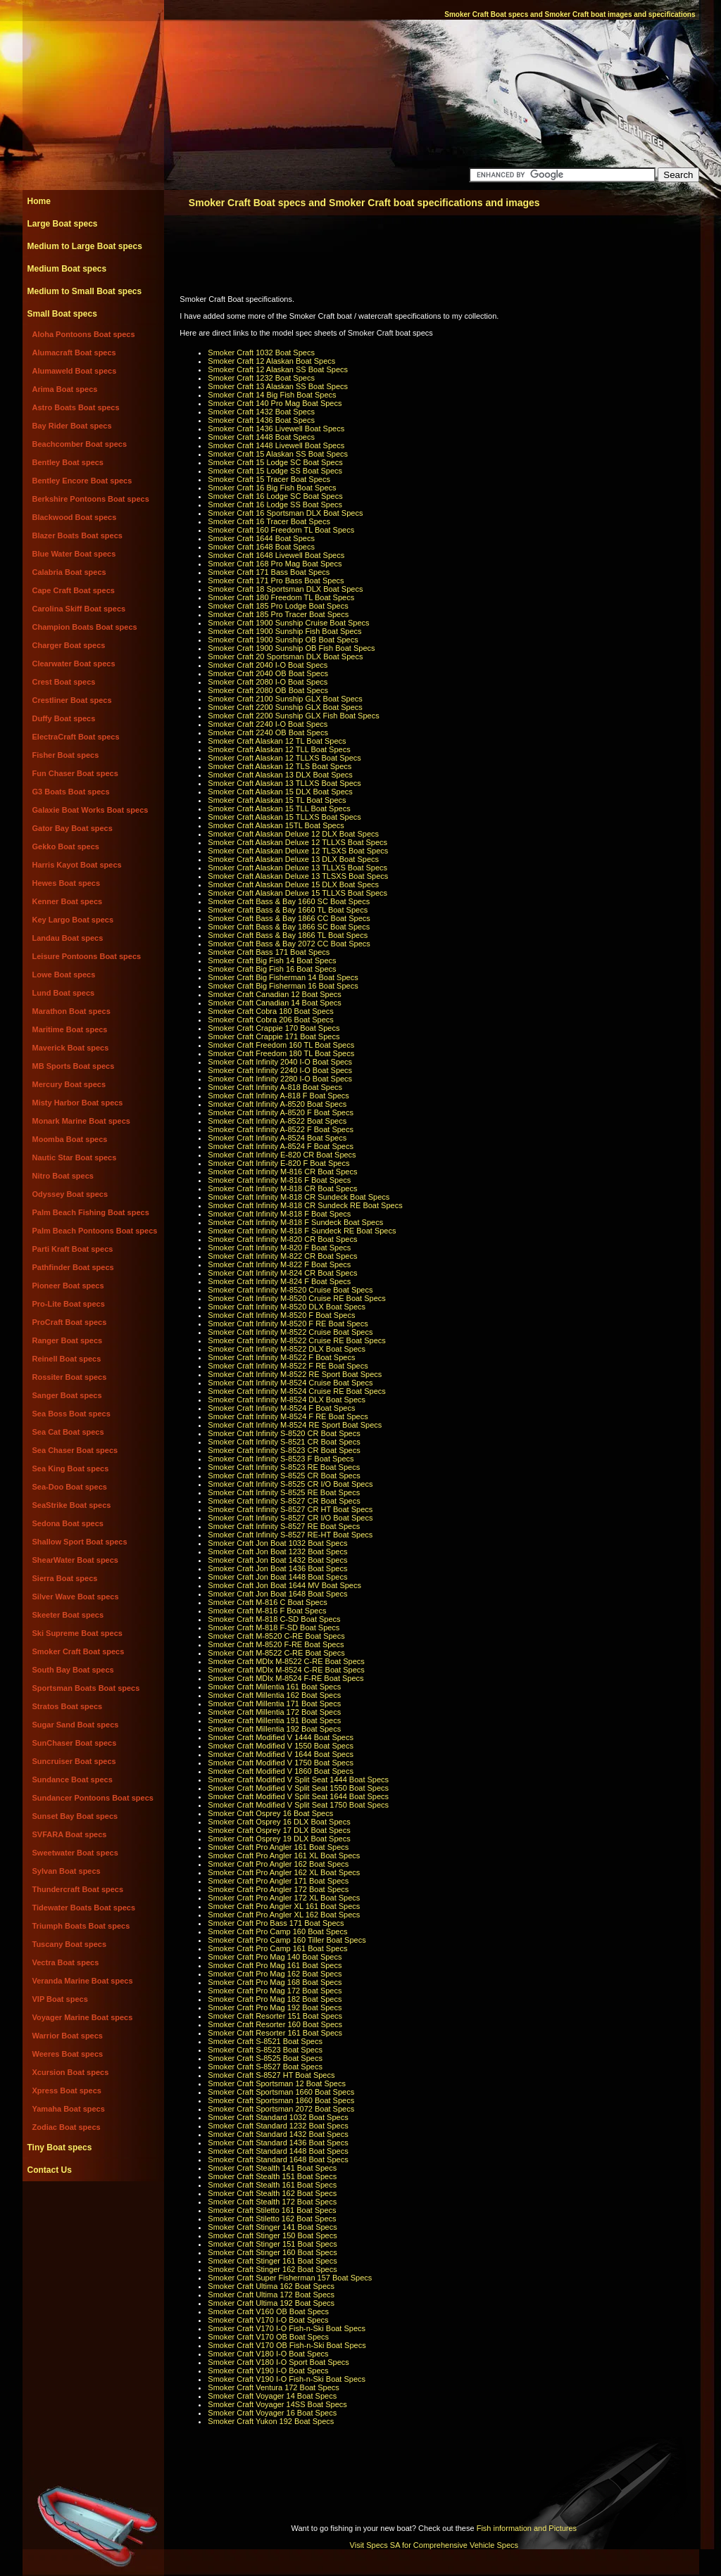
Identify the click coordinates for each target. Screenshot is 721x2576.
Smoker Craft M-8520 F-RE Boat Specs (276, 1644)
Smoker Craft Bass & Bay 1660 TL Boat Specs (288, 910)
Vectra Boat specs (65, 1962)
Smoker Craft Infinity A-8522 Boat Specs (277, 1121)
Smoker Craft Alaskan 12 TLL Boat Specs (279, 749)
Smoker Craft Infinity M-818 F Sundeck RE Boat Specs (302, 1230)
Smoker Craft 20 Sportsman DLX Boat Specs (285, 656)
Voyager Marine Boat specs (82, 2017)
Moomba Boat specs (70, 1139)
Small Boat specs (62, 314)
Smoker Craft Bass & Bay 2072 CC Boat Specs (289, 943)
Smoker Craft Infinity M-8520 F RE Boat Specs (288, 1323)
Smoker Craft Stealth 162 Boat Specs (272, 2193)
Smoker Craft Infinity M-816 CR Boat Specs (282, 1171)
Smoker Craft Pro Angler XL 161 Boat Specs (284, 1906)
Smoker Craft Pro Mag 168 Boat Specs (274, 1982)
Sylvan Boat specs (66, 1871)
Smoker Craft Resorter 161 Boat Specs (275, 2033)
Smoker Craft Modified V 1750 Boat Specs (280, 1762)
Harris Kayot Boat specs (77, 865)
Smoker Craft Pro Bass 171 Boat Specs (276, 1923)
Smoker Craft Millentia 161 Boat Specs (274, 1686)
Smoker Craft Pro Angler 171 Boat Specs (278, 1881)
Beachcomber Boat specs (79, 444)
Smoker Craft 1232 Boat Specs (261, 378)
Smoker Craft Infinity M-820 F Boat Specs (279, 1247)
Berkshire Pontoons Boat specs (90, 499)
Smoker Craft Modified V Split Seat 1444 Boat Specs (298, 1779)
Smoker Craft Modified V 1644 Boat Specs (280, 1754)
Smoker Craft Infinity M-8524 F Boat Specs (281, 1408)
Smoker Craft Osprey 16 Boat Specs (270, 1813)
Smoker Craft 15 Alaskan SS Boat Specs (278, 454)
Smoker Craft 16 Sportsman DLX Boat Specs (285, 513)
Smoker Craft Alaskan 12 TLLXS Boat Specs (284, 758)
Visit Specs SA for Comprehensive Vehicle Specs (434, 2545)
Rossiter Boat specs (69, 1377)
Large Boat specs (62, 224)
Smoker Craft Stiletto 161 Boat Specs (272, 2210)
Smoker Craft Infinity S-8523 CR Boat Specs (284, 1450)
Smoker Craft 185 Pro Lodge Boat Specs (278, 606)
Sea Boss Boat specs (71, 1413)
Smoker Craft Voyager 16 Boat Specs (272, 2413)
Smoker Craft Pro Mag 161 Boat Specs (274, 1965)
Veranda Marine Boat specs (82, 1981)
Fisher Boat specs (65, 755)
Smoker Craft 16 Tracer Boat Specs (269, 521)
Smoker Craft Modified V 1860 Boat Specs (280, 1771)
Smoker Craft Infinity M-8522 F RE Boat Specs (288, 1366)
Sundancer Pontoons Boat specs (92, 1798)
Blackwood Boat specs (74, 517)
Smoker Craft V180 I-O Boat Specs (268, 2353)
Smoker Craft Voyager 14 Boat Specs (272, 2396)
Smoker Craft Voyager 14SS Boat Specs (277, 2404)
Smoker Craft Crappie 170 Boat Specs (273, 1028)
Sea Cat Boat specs (68, 1432)
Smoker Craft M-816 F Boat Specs (267, 1610)
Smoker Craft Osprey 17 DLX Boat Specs (279, 1830)
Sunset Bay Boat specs (75, 1816)
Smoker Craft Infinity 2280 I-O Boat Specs (280, 1078)
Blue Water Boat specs (74, 554)
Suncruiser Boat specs (74, 1761)
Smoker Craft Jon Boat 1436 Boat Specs (277, 1568)
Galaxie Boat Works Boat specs (90, 810)
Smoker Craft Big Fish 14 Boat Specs (272, 960)
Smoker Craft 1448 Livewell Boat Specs (276, 445)
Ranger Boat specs (67, 1340)
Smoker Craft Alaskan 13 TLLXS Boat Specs (284, 783)
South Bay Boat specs (73, 1669)
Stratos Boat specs (67, 1706)
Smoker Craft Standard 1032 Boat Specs (278, 2117)
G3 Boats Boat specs (71, 791)
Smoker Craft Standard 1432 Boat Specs (278, 2134)
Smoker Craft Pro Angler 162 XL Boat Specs (284, 1872)
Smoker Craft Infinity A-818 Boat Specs (275, 1087)
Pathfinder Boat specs (73, 1267)
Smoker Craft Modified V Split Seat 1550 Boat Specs (298, 1788)
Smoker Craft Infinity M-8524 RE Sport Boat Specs (295, 1425)
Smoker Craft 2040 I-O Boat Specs (267, 665)
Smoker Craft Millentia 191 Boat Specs (274, 1720)
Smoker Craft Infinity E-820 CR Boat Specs (282, 1154)
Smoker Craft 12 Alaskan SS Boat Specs (278, 369)
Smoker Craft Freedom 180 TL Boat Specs (281, 1053)
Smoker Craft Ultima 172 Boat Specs (271, 2294)
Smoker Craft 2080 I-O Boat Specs (267, 682)
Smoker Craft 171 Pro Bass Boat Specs (276, 580)
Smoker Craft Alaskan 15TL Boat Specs (276, 825)
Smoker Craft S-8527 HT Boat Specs (271, 2075)
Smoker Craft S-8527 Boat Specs (265, 2066)
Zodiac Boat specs (66, 2127)
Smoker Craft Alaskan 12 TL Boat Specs (277, 741)
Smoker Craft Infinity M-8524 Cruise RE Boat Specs (296, 1391)
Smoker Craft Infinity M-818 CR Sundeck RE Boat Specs (305, 1205)
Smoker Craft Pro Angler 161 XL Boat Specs (284, 1855)
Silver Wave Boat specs (75, 1596)
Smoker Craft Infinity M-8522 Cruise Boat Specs (290, 1332)
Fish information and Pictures (527, 2528)
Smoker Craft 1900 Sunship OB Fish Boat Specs (291, 648)
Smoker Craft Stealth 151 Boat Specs (272, 2176)
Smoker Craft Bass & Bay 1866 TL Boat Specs (288, 935)
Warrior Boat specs (67, 2035)
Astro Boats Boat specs (76, 407)
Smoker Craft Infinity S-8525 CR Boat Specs (284, 1475)
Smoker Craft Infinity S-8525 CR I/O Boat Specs (290, 1484)
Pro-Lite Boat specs (68, 1304)
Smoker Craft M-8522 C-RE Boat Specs (276, 1653)
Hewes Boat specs (66, 883)
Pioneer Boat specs (68, 1285)
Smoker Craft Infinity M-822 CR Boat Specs (282, 1256)
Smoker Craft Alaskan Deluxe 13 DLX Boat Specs (293, 859)
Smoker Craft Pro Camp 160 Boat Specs (277, 1931)
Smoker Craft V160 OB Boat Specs (268, 2311)
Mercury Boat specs (69, 1084)
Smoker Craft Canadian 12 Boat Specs (274, 994)
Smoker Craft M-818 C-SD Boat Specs (274, 1619)
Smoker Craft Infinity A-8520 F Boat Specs (280, 1112)
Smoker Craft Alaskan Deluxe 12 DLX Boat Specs (293, 834)
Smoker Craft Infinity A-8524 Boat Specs (277, 1138)
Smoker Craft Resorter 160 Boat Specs (275, 2024)
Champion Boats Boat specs (84, 627)
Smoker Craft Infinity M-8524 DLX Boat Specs (286, 1399)
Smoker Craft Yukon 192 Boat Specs (271, 2421)
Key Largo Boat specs (73, 919)
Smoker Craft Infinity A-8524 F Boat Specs (280, 1146)
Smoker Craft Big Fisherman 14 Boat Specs (283, 977)
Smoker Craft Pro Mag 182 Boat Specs (274, 1999)
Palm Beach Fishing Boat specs (90, 1212)
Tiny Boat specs (59, 2147)
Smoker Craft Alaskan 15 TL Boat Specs (277, 800)
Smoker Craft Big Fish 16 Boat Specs (272, 969)
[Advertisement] (93, 2213)
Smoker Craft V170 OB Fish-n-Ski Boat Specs (286, 2345)
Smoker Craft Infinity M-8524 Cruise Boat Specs (290, 1382)
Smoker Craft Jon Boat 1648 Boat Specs (277, 1594)
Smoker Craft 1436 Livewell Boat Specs (276, 428)
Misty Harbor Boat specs (77, 1102)
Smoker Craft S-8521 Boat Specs (265, 2041)
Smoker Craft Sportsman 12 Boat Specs (277, 2083)
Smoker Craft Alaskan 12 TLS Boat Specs (279, 766)
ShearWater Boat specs (75, 1560)
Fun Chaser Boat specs (75, 773)
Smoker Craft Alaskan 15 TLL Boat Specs (279, 808)
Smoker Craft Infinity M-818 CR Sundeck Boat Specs (298, 1197)
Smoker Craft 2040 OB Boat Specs (268, 673)
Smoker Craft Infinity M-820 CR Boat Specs (282, 1239)
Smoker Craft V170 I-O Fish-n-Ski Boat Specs (286, 2328)
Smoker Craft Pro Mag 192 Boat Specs (274, 2007)
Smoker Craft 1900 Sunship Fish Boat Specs (284, 631)
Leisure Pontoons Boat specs (87, 956)
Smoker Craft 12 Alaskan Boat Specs (271, 361)
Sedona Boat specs (68, 1523)
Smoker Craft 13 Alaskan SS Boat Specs (278, 386)
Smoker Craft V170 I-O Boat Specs (268, 2320)
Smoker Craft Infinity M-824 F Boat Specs (279, 1281)
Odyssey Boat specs (70, 1194)
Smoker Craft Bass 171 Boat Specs (269, 952)
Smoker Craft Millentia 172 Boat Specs (274, 1712)
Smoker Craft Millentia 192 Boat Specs (274, 1729)
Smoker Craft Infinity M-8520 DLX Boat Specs (286, 1306)
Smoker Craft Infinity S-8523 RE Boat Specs (284, 1467)
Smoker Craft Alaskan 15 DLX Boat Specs (280, 791)
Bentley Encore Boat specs (82, 480)
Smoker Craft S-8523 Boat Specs (265, 2049)
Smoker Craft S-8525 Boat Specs (265, 2058)
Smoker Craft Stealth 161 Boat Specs (272, 2185)
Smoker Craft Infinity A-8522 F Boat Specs (280, 1129)
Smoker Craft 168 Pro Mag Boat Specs (274, 563)
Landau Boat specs (68, 938)
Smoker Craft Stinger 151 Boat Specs (272, 2244)
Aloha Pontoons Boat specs (83, 334)
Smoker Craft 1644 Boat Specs (261, 538)
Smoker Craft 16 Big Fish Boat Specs (272, 487)
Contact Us (49, 2170)
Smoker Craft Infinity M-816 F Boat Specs (279, 1180)
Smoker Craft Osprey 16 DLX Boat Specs (279, 1821)
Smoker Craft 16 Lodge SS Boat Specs (275, 504)
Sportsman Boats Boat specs (86, 1688)
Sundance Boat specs (72, 1779)
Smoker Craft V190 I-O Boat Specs (268, 2370)
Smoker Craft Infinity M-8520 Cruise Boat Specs (290, 1290)
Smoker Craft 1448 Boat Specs (261, 437)
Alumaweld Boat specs (74, 371)
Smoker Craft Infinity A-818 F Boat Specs (278, 1095)
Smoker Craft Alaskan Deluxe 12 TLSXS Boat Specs (298, 850)
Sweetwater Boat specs (75, 1852)
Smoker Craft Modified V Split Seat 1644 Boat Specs (298, 1796)
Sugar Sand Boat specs (75, 1724)
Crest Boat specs (64, 682)
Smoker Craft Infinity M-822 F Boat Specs (279, 1264)
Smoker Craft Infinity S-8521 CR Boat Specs (284, 1442)
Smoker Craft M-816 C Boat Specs (267, 1602)
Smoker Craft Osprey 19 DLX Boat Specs (279, 1838)
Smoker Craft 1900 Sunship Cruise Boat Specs (288, 622)
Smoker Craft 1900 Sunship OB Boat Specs (283, 639)
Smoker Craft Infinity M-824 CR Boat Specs (282, 1273)
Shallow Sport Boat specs (79, 1541)
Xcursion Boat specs (70, 2072)
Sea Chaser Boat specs (75, 1450)
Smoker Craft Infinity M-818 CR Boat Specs (282, 1188)
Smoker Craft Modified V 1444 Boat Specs (280, 1737)
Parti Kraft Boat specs (72, 1249)
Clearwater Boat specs (73, 663)
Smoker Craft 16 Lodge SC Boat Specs (275, 496)
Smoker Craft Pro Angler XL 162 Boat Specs (284, 1914)
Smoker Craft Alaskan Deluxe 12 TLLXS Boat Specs (297, 842)
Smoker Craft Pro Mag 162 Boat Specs (274, 1973)
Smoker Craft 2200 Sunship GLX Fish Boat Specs (293, 715)
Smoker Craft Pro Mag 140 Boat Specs (274, 1957)
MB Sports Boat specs (73, 1066)
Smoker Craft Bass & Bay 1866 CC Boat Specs (289, 918)
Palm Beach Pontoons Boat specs (95, 1230)
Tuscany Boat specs (69, 1944)
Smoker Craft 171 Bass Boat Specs (269, 572)
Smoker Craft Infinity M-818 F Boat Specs (279, 1214)
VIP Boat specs (60, 1999)
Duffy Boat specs (64, 718)
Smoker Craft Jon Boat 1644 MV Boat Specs (284, 1585)
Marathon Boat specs (71, 1011)
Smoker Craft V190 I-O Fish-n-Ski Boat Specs (286, 2379)
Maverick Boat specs (70, 1047)
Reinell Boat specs (66, 1358)
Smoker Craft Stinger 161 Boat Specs (272, 2261)
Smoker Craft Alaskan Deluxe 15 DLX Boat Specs (293, 884)
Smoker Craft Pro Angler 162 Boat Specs (278, 1864)
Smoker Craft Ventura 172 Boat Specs (273, 2387)
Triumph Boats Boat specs (81, 1926)
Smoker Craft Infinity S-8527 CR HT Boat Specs (290, 1509)
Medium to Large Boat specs (84, 246)
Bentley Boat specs (68, 462)
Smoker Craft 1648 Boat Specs (261, 547)
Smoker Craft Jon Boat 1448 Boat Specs (277, 1577)
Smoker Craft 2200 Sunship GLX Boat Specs (285, 707)
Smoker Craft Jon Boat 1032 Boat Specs (277, 1543)
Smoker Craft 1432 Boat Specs (261, 411)
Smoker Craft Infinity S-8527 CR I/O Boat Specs (290, 1518)
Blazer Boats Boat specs (77, 535)
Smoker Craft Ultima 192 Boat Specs (271, 2303)
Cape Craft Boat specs (73, 590)
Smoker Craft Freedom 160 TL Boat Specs (281, 1045)
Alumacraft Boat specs (74, 352)
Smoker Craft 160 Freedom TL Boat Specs (281, 530)
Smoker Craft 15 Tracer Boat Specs (269, 479)
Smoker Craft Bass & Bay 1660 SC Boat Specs (289, 901)
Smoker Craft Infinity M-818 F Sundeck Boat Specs (295, 1222)
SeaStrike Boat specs (71, 1505)
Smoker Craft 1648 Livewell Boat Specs (276, 555)
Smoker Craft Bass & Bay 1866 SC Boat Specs (289, 926)
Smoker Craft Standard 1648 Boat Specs (278, 2159)
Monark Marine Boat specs (81, 1121)
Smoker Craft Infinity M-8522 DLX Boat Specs (286, 1349)
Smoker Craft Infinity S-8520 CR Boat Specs (284, 1433)
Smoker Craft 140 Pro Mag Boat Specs (274, 403)
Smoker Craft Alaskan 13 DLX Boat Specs (280, 774)
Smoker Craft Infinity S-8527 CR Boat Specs (284, 1501)
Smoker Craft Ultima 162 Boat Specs (271, 2286)
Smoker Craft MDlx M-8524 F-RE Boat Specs (285, 1678)
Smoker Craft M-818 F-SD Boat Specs (273, 1627)
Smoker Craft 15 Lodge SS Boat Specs (275, 471)
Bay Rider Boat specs (72, 425)
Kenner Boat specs (67, 901)
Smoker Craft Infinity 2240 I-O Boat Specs (280, 1070)
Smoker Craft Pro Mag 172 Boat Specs (274, 1990)
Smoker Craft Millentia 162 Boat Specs (274, 1695)
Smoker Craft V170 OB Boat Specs (268, 2337)
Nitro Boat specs (63, 1176)
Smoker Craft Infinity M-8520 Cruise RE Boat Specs (296, 1298)
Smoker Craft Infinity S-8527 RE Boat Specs (284, 1526)
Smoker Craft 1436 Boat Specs (261, 420)
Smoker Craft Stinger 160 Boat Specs (272, 2252)
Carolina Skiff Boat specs (79, 608)
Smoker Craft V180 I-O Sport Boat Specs (278, 2362)
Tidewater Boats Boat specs (84, 1907)
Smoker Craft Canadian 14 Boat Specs (274, 1002)
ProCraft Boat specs (69, 1322)
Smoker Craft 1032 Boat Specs (261, 352)
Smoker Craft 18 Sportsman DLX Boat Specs (285, 589)
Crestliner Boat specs (72, 700)
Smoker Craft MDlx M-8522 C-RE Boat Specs (286, 1661)
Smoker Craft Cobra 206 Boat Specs (271, 1019)
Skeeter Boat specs (68, 1615)
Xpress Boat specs (66, 2090)
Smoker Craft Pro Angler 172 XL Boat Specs (284, 1897)
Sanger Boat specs (67, 1395)
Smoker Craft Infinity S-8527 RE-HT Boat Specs (290, 1534)
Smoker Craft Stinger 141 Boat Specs (272, 2227)
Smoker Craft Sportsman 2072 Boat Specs (281, 2109)
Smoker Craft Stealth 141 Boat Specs (272, 2168)
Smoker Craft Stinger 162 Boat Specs (272, 2269)
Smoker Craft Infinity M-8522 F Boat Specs (281, 1357)
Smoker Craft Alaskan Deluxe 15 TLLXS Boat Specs (297, 893)
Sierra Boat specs (65, 1578)
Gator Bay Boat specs (72, 828)
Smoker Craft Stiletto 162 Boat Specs (272, 2218)
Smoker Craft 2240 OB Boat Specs (268, 732)
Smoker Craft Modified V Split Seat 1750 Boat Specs (298, 1805)
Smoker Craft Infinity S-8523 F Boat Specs (280, 1458)
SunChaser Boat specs (74, 1743)
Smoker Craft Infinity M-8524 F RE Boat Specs (288, 1416)
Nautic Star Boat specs (74, 1157)
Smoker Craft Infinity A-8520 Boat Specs (277, 1104)
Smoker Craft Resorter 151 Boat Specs (275, 2016)
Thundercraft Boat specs (78, 1889)
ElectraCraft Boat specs (76, 736)
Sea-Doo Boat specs (69, 1487)
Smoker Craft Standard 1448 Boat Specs (278, 2151)
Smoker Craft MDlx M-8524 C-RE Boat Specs (286, 1669)
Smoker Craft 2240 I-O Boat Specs (267, 724)
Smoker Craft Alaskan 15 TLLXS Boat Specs (284, 817)
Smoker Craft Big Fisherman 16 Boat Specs (283, 986)
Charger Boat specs (69, 645)
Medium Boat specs (67, 269)
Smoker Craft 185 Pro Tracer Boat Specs (278, 614)
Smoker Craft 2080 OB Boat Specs (268, 690)
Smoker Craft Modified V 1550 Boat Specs (280, 1745)
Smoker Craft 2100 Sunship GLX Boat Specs (285, 698)
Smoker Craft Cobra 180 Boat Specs (271, 1011)
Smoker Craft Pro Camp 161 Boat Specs (277, 1948)
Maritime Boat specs (70, 1029)
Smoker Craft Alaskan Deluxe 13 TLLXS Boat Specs (297, 867)
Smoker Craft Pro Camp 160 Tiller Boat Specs (286, 1940)
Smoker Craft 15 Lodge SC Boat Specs (275, 462)
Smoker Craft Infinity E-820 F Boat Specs (278, 1163)
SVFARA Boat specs (69, 1834)
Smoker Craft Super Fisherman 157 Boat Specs (290, 2277)
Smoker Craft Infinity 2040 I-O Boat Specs (280, 1062)
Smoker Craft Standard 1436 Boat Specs (278, 2142)
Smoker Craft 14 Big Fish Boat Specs (272, 395)
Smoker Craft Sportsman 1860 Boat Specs (281, 2100)
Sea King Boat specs (70, 1468)
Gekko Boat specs (65, 846)
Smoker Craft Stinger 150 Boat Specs (272, 2235)
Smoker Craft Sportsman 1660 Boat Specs (281, 2092)
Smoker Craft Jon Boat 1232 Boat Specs (277, 1551)
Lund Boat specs (63, 993)
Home (39, 201)
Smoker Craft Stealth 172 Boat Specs (272, 2201)
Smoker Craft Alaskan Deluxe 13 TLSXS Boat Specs (298, 876)
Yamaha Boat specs (68, 2109)
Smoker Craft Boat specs (78, 1651)
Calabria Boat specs (69, 572)
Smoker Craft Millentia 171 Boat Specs (274, 1703)
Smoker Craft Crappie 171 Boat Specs (273, 1036)
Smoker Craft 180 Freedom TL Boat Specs (281, 597)
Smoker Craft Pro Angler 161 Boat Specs (278, 1847)
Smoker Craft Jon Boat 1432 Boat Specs (277, 1560)
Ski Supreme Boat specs (77, 1633)
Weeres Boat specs (68, 2054)
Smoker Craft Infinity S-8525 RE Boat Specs (284, 1492)
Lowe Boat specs (64, 974)
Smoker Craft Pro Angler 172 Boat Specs (278, 1889)
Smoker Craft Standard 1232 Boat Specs (278, 2125)
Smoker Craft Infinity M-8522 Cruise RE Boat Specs (296, 1340)
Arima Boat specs (65, 389)
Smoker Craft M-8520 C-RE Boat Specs (276, 1636)
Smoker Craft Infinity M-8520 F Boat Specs (281, 1315)
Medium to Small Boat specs (84, 291)
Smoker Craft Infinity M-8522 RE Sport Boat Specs (295, 1374)
